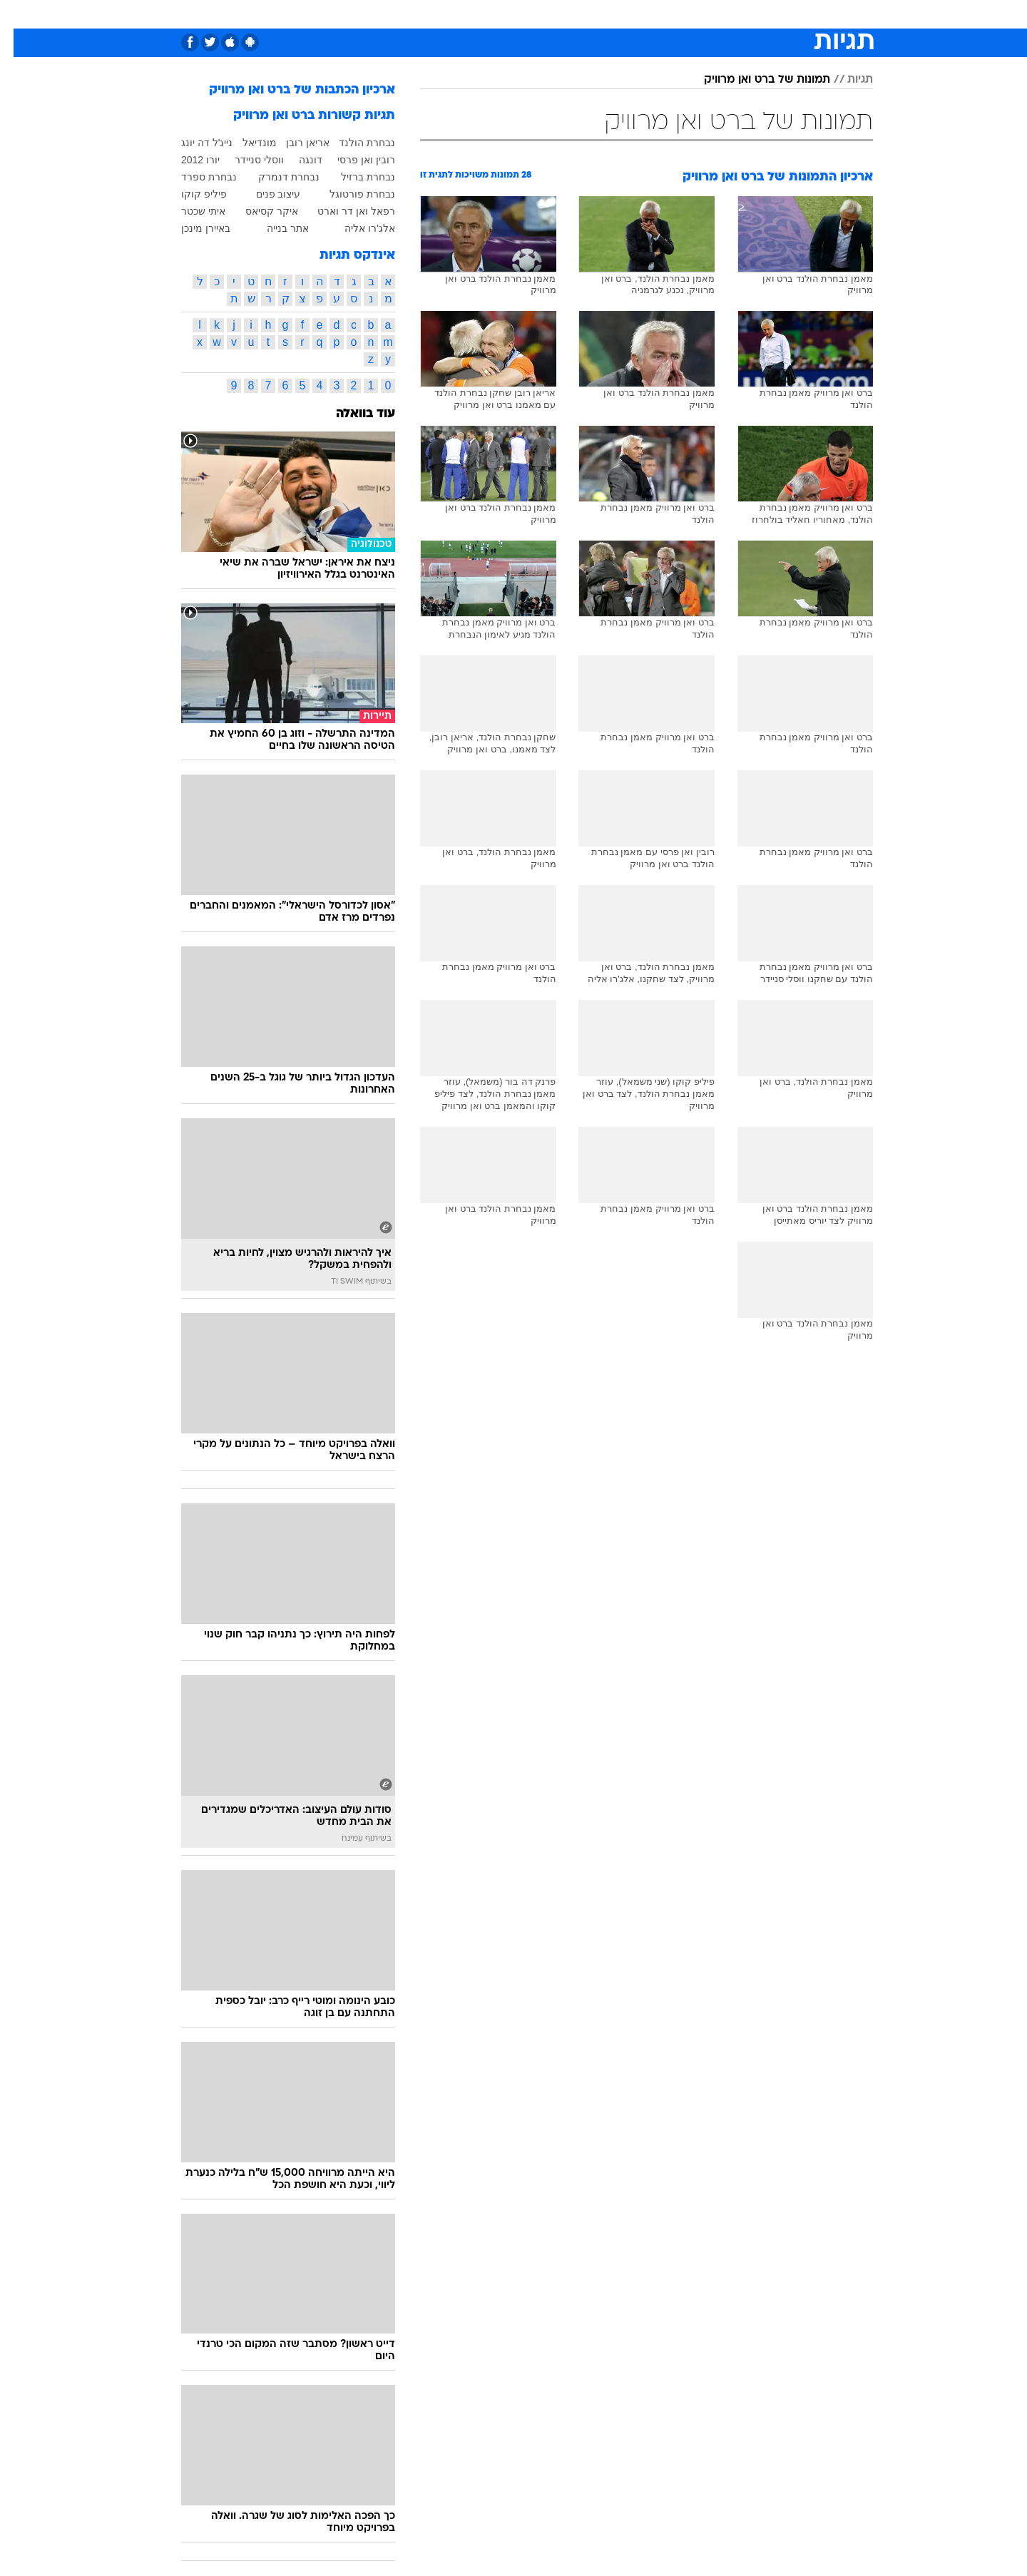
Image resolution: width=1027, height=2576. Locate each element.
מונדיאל (246, 142)
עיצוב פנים (264, 194)
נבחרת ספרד (195, 177)
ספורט (717, 14)
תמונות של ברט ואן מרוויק (753, 80)
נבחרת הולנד (353, 142)
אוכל (549, 14)
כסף (586, 14)
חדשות (766, 14)
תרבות (671, 14)
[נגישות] (20, 15)
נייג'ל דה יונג (193, 142)
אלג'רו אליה (356, 228)
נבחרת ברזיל (354, 177)
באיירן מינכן (192, 228)
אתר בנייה (274, 228)
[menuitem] (757, 14)
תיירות (456, 14)
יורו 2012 (187, 159)
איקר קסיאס (258, 211)
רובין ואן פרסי (353, 159)
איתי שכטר (190, 211)
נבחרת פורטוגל (349, 194)
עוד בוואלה (352, 414)
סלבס (626, 14)
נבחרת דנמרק (275, 177)
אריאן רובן (294, 142)
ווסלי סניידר (245, 159)
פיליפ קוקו (190, 194)
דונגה (297, 159)
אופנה (350, 14)
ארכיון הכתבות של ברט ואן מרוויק (288, 90)
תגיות (846, 80)
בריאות (505, 14)
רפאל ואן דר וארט (343, 211)
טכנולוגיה (403, 14)
